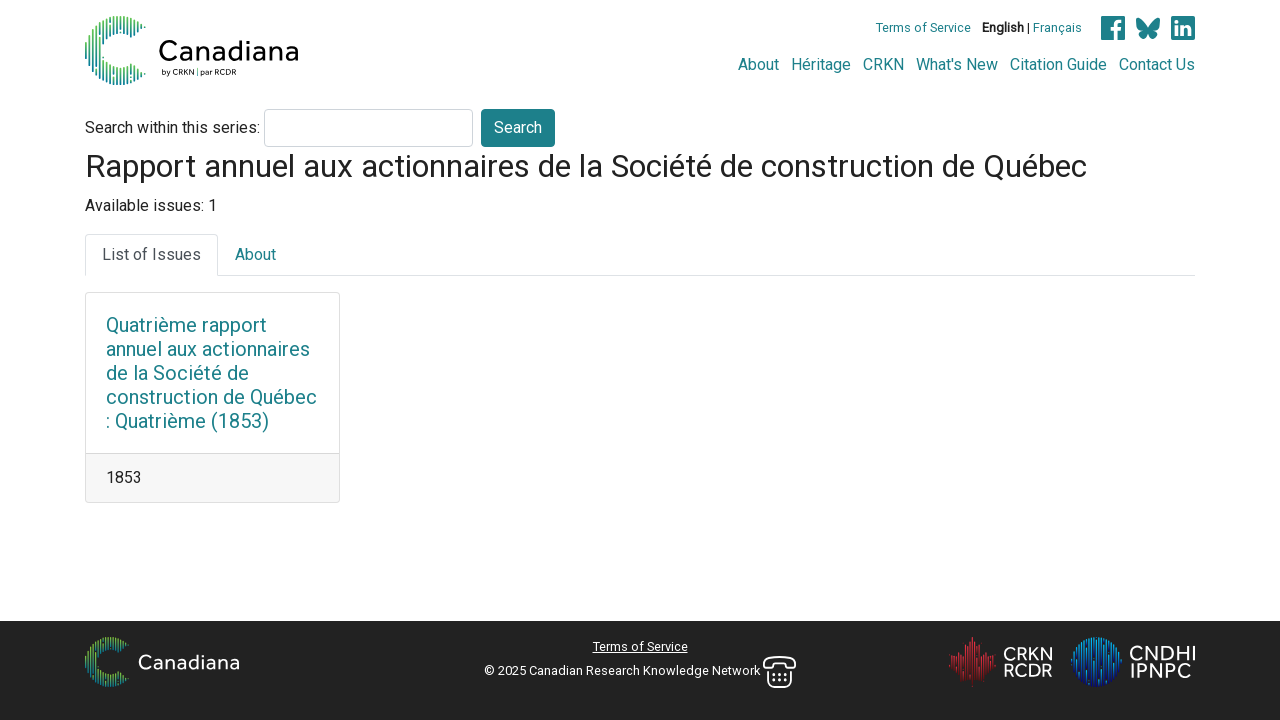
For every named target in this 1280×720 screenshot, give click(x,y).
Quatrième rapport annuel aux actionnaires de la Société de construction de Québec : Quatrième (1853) (211, 373)
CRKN (883, 64)
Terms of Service (923, 27)
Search (518, 127)
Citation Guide (1058, 64)
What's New (957, 64)
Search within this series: (172, 127)
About (758, 64)
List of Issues (151, 254)
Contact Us (1157, 64)
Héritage (821, 64)
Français (1057, 27)
